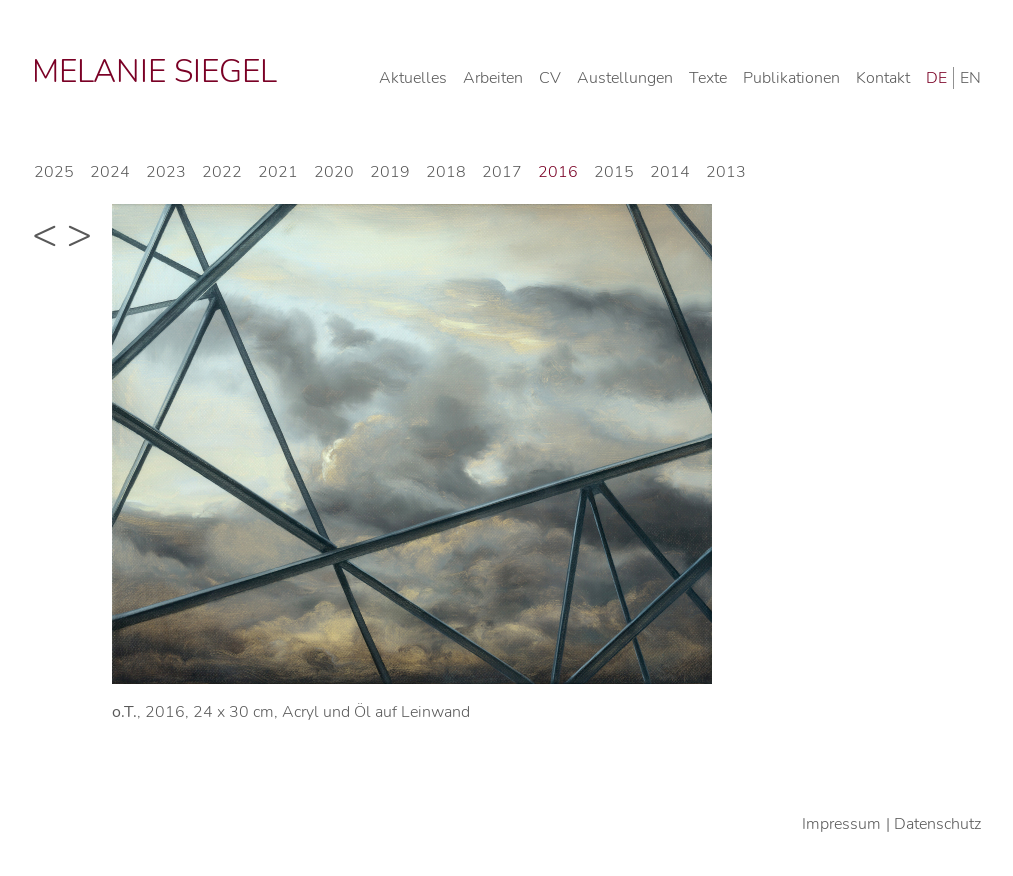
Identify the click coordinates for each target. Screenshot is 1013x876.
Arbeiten (493, 78)
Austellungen (625, 78)
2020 (334, 172)
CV (550, 78)
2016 (558, 172)
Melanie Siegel (154, 71)
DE (936, 78)
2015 (614, 172)
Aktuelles (413, 78)
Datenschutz (937, 824)
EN (970, 78)
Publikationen (791, 78)
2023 (166, 172)
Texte (708, 78)
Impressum (841, 824)
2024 (110, 172)
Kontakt (883, 78)
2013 (726, 172)
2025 (54, 172)
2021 (278, 172)
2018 (446, 172)
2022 (222, 172)
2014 (670, 172)
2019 (390, 172)
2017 (502, 172)
